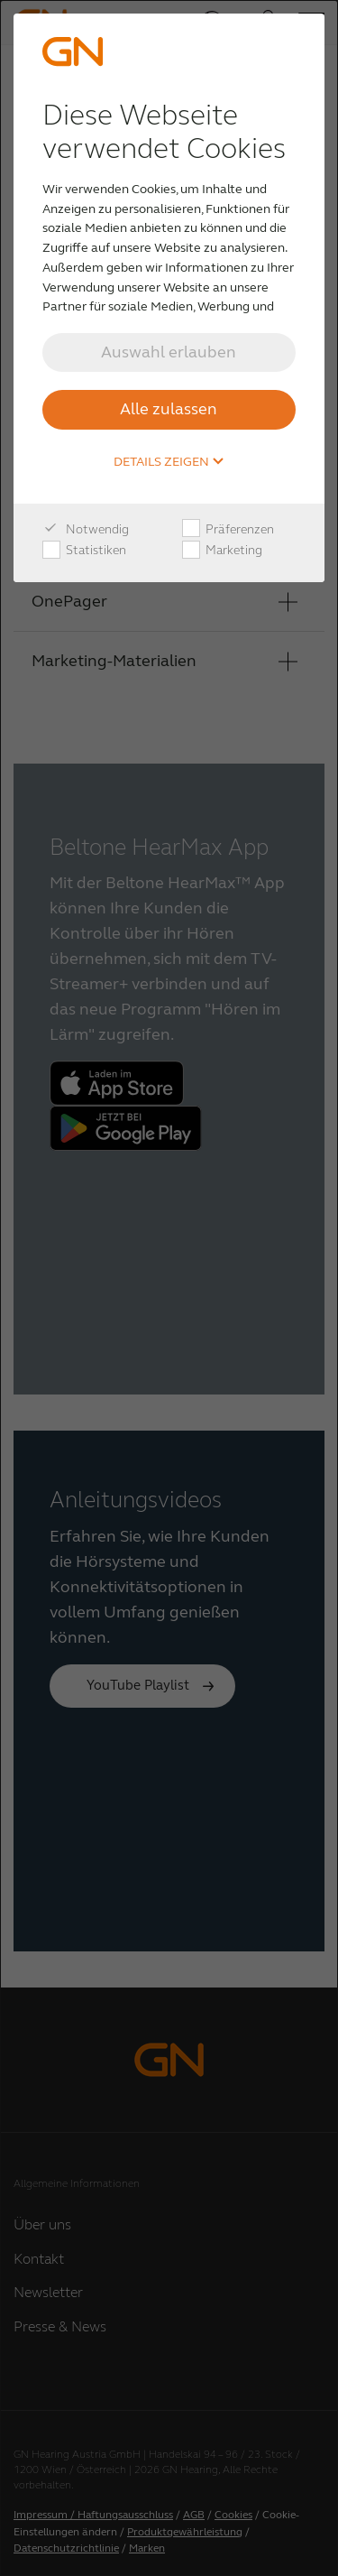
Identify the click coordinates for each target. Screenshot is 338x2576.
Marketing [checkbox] (222, 550)
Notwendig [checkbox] (85, 530)
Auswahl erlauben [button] (168, 352)
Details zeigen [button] (169, 462)
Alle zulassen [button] (168, 409)
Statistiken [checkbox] (84, 550)
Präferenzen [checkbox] (228, 530)
